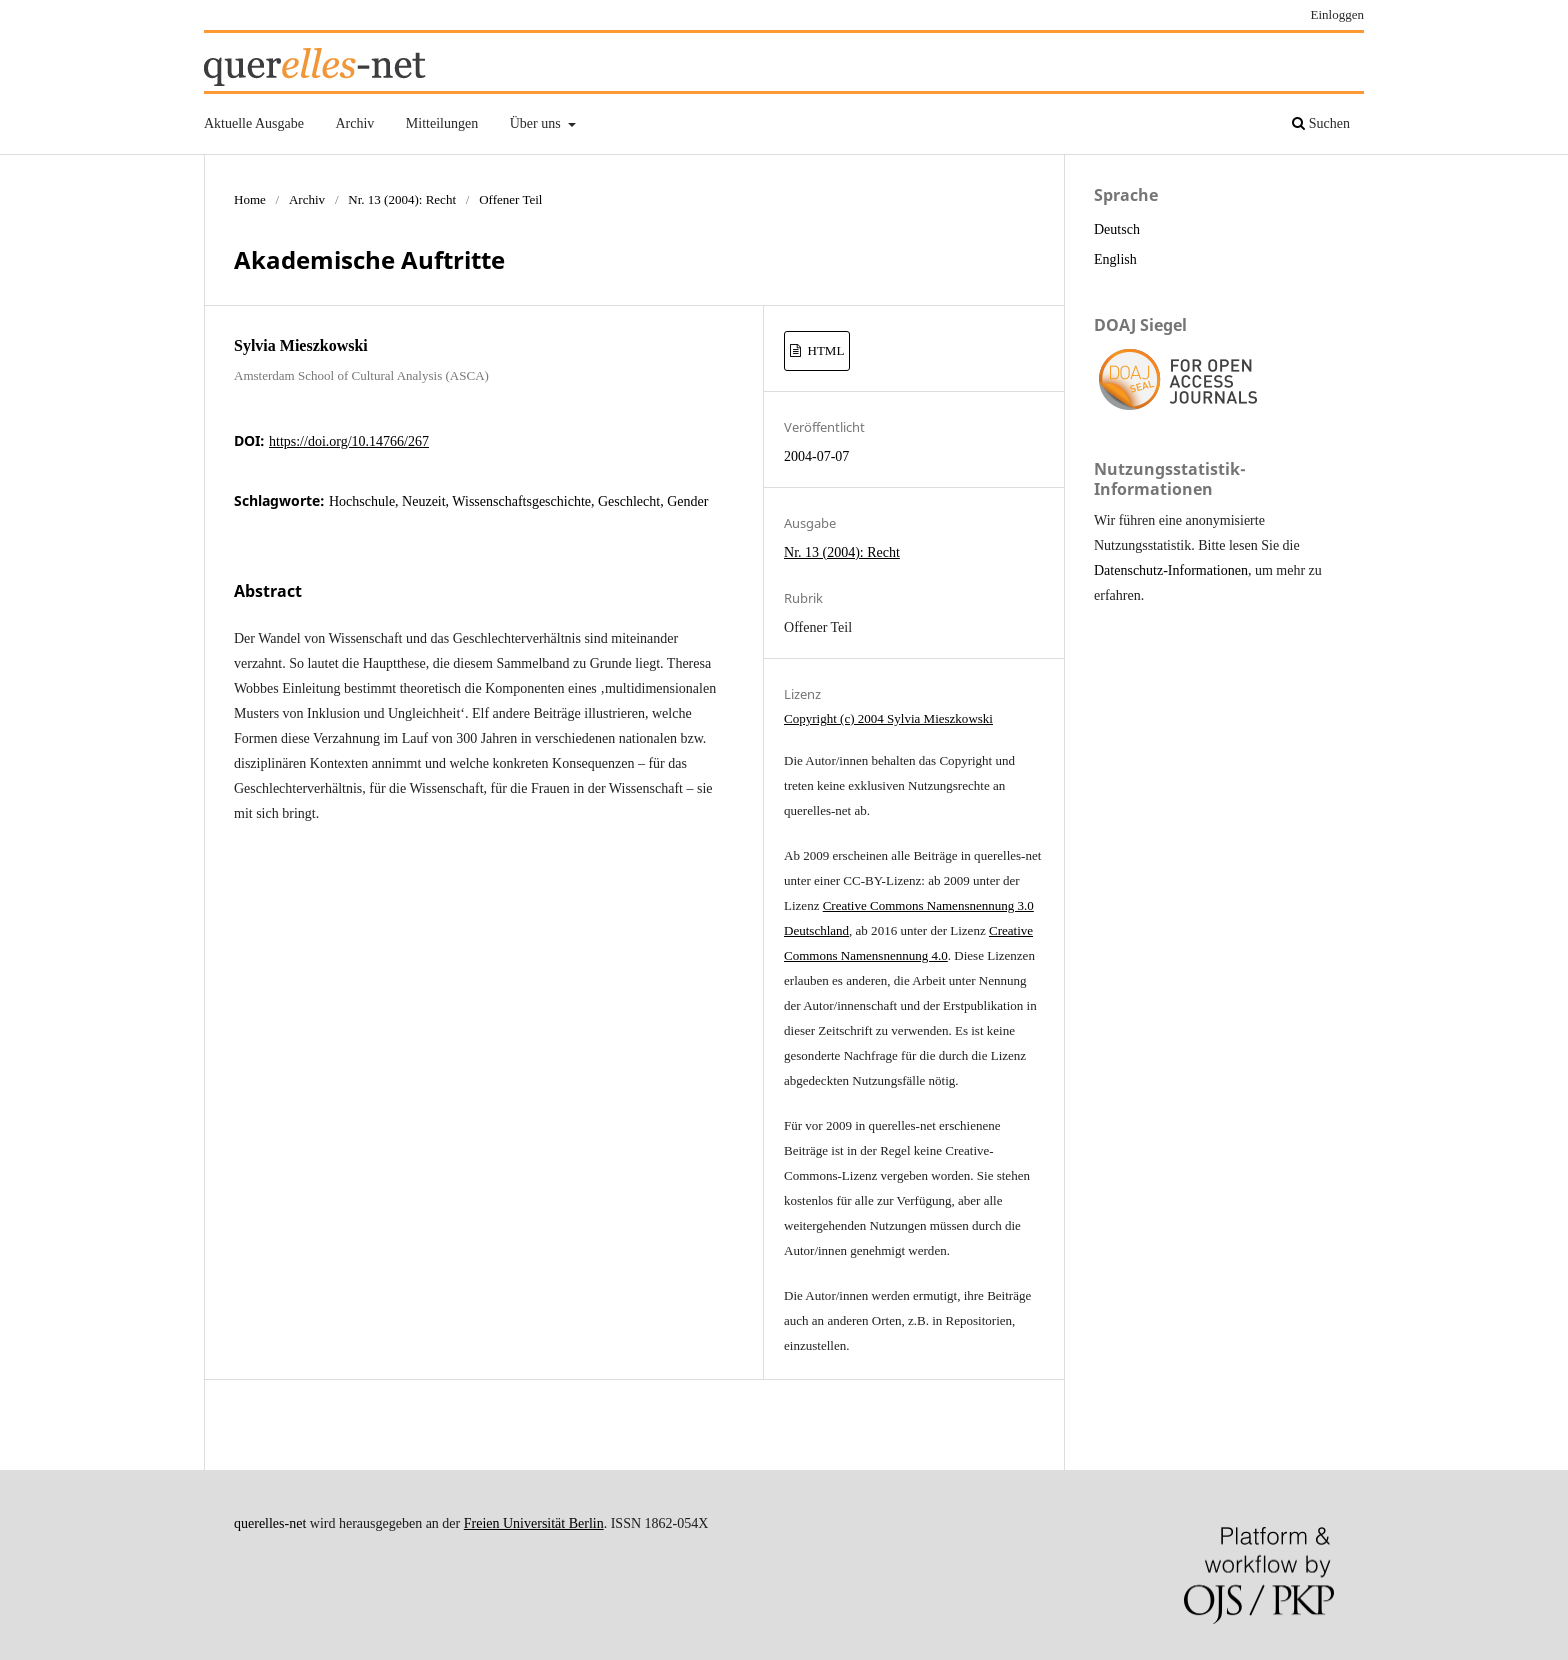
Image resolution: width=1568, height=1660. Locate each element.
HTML (824, 350)
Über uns (537, 123)
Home (250, 199)
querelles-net (270, 1523)
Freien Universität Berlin (534, 1523)
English (1115, 259)
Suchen (1321, 123)
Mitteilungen (442, 123)
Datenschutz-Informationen (1171, 570)
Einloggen (1338, 14)
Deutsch (1117, 229)
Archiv (354, 123)
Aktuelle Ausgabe (254, 123)
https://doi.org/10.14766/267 (349, 441)
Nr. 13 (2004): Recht (402, 199)
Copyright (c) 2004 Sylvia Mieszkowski (888, 718)
